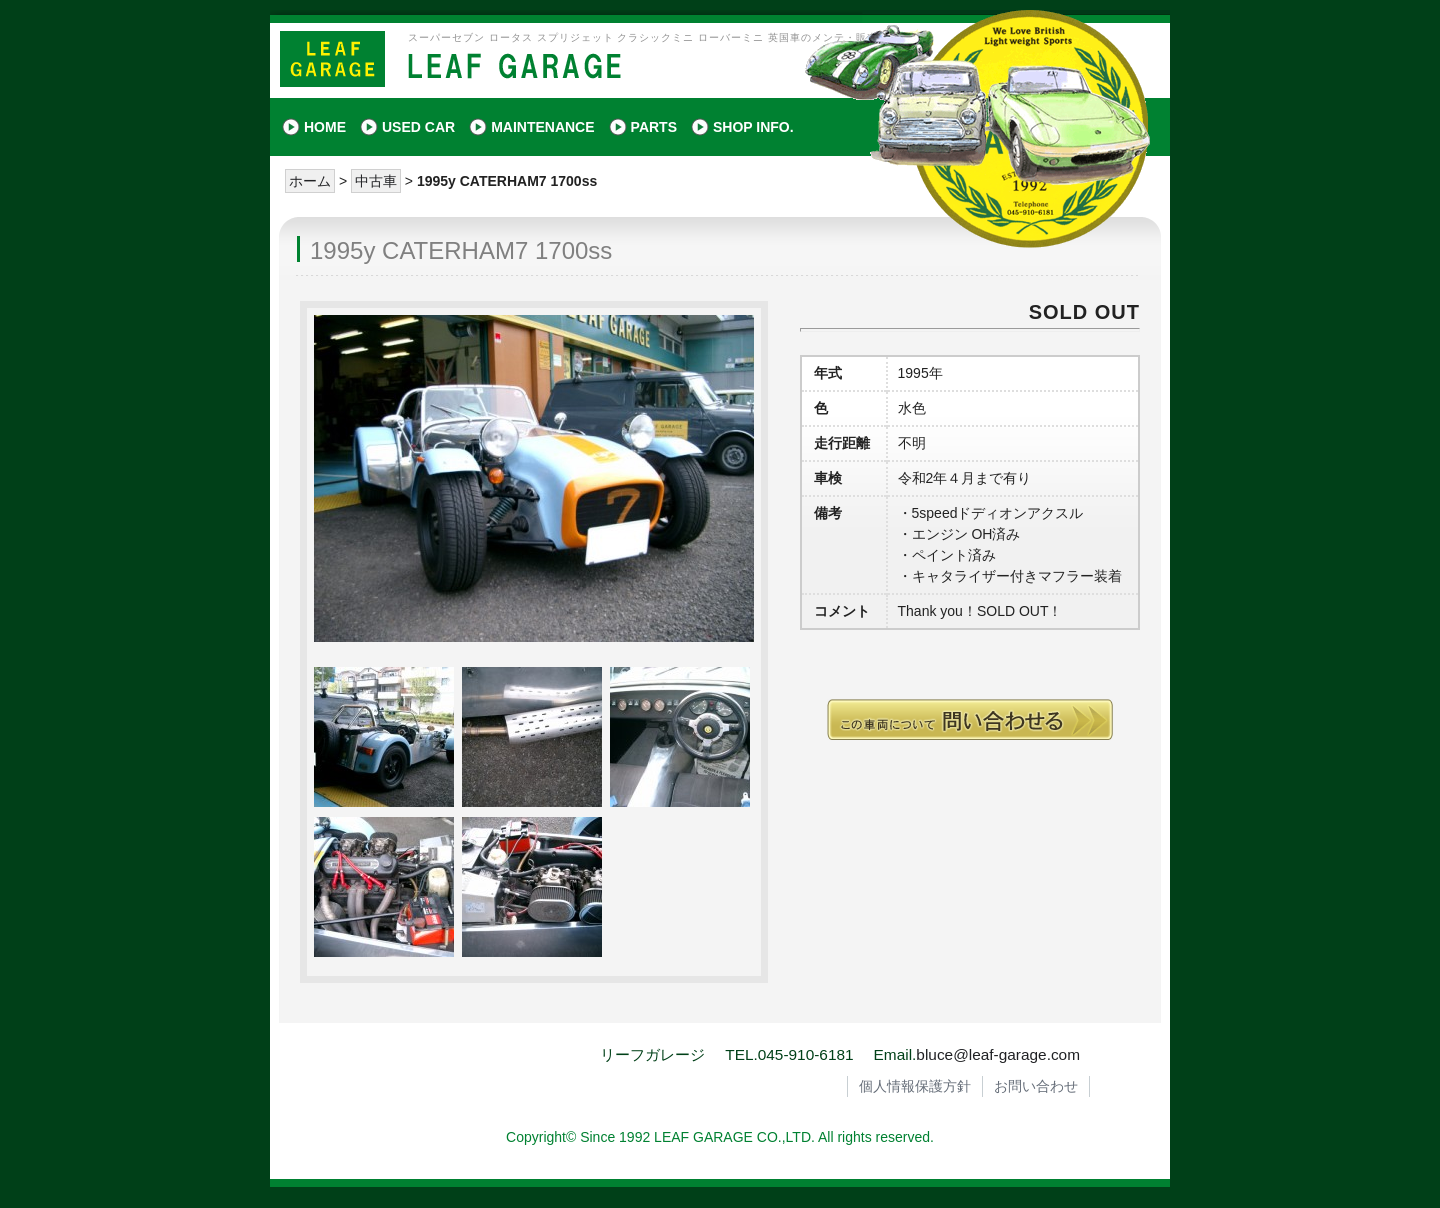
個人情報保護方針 (915, 1086)
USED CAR (418, 127)
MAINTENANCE (542, 127)
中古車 (376, 181)
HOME (325, 127)
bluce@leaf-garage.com (998, 1054)
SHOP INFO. (753, 127)
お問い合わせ (1036, 1086)
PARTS (654, 127)
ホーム (310, 181)
